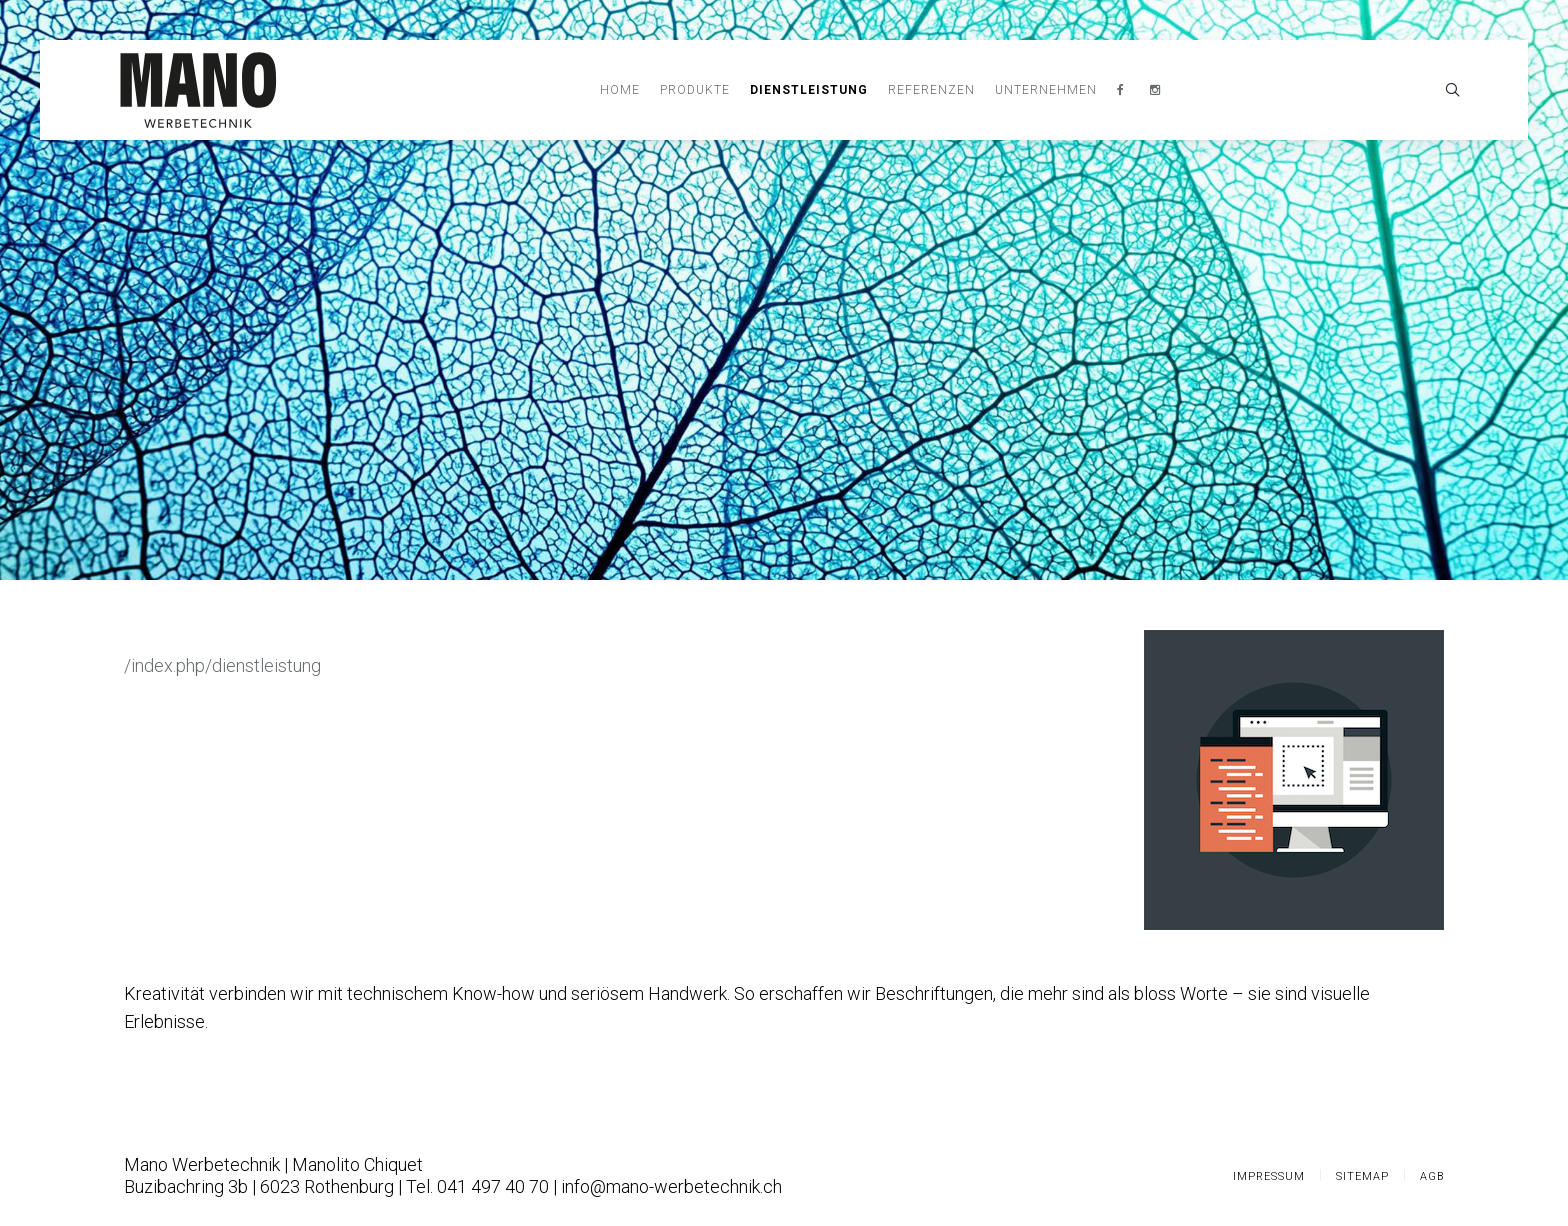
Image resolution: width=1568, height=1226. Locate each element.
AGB (1432, 1176)
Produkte (695, 90)
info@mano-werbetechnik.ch (671, 1186)
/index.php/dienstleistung (222, 665)
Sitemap (1362, 1176)
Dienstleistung (809, 90)
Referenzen (931, 90)
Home (620, 90)
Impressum (1269, 1176)
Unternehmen (1046, 90)
